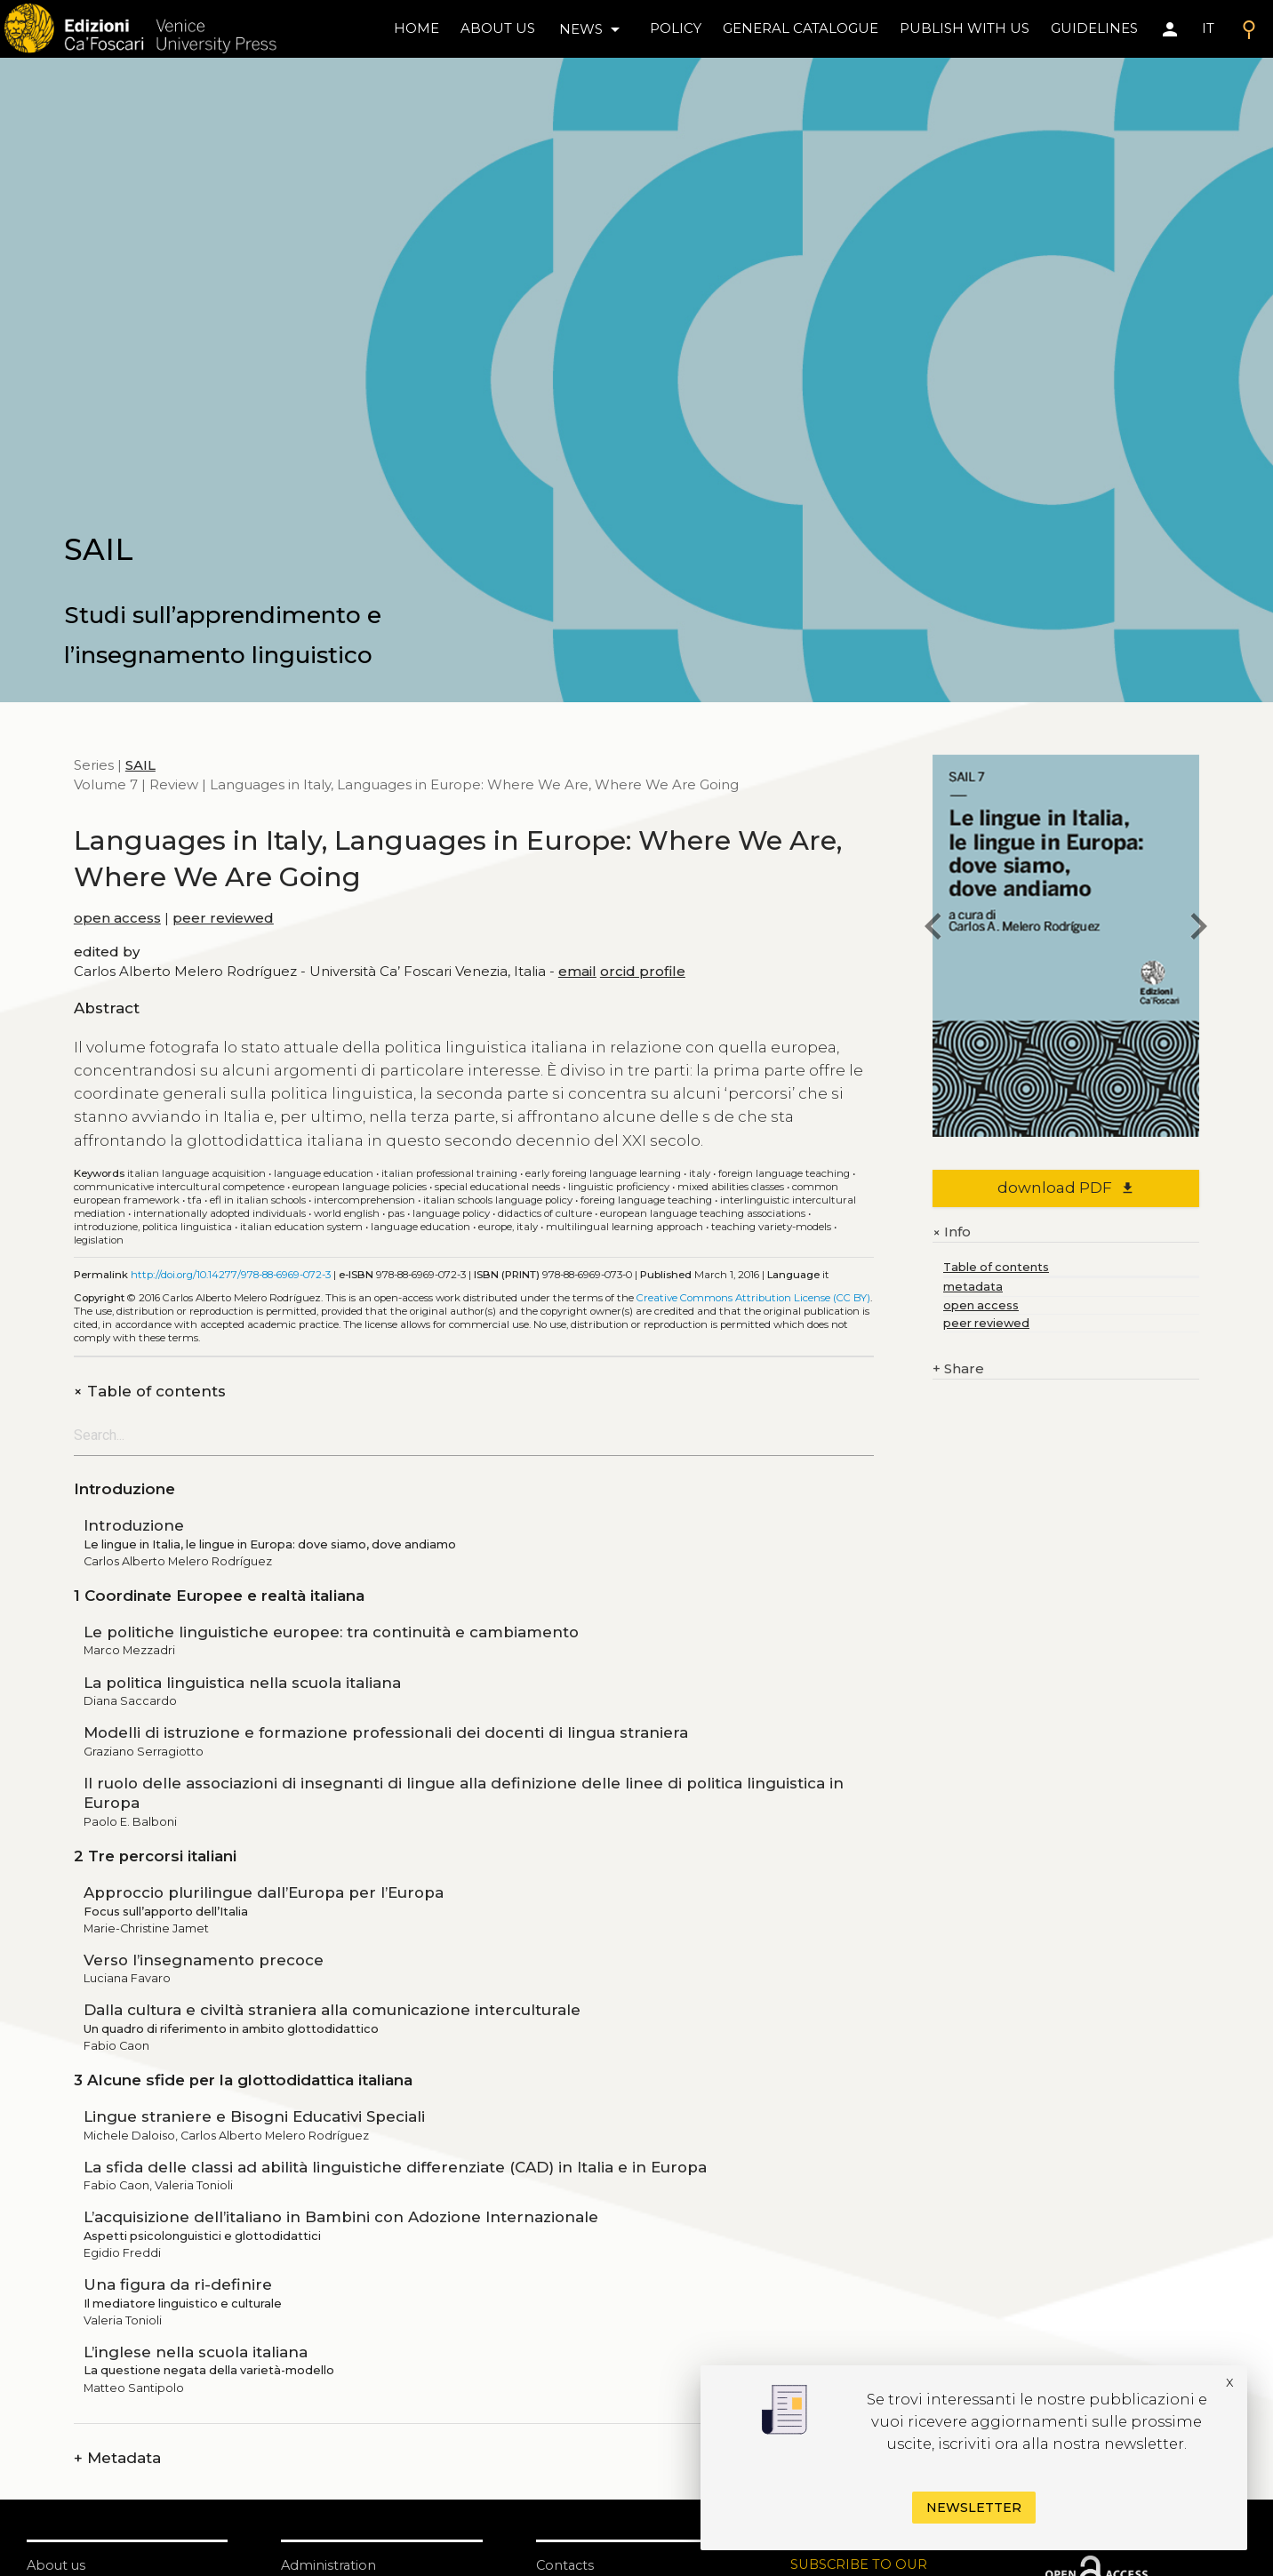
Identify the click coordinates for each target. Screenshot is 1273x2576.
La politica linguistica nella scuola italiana (242, 1683)
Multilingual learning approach (624, 1226)
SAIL (140, 764)
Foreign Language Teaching (784, 1173)
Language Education (420, 1226)
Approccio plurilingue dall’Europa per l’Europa (264, 1892)
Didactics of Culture (545, 1213)
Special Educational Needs (497, 1186)
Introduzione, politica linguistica (153, 1226)
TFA (195, 1200)
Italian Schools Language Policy (497, 1200)
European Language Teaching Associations (702, 1213)
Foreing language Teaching (646, 1200)
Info (952, 1232)
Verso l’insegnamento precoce (204, 1960)
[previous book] (932, 928)
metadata (973, 1286)
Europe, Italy (508, 1226)
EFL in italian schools (258, 1200)
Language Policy (451, 1213)
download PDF (1065, 1187)
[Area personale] (1170, 29)
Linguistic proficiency (618, 1186)
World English (347, 1213)
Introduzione (134, 1525)
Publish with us (964, 28)
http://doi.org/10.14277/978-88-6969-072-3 (231, 1274)
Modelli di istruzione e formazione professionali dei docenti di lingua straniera (386, 1732)
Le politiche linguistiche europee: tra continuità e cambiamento (331, 1632)
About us (497, 28)
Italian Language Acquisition (196, 1173)
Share (958, 1369)
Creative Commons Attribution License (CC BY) (753, 1298)
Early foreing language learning (603, 1173)
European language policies (359, 1186)
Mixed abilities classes (730, 1186)
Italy (699, 1173)
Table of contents (150, 1391)
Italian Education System (301, 1226)
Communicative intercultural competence (179, 1186)
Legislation (99, 1240)
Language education (323, 1173)
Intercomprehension (364, 1200)
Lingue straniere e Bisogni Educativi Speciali (254, 2116)
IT (1208, 28)
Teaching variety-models (771, 1226)
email (577, 971)
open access (117, 917)
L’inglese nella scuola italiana (196, 2352)
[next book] (1199, 928)
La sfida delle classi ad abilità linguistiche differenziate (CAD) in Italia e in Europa (395, 2167)
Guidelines (1094, 28)
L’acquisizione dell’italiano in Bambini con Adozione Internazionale (341, 2217)
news (592, 29)
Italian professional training (449, 1173)
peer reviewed (223, 917)
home (416, 28)
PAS (396, 1213)
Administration (329, 2564)
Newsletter (973, 2508)
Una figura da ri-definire (178, 2284)
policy (675, 28)
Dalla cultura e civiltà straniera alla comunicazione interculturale (332, 2010)
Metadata (117, 2458)
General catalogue (800, 28)
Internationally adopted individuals (219, 1213)
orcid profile (642, 971)
